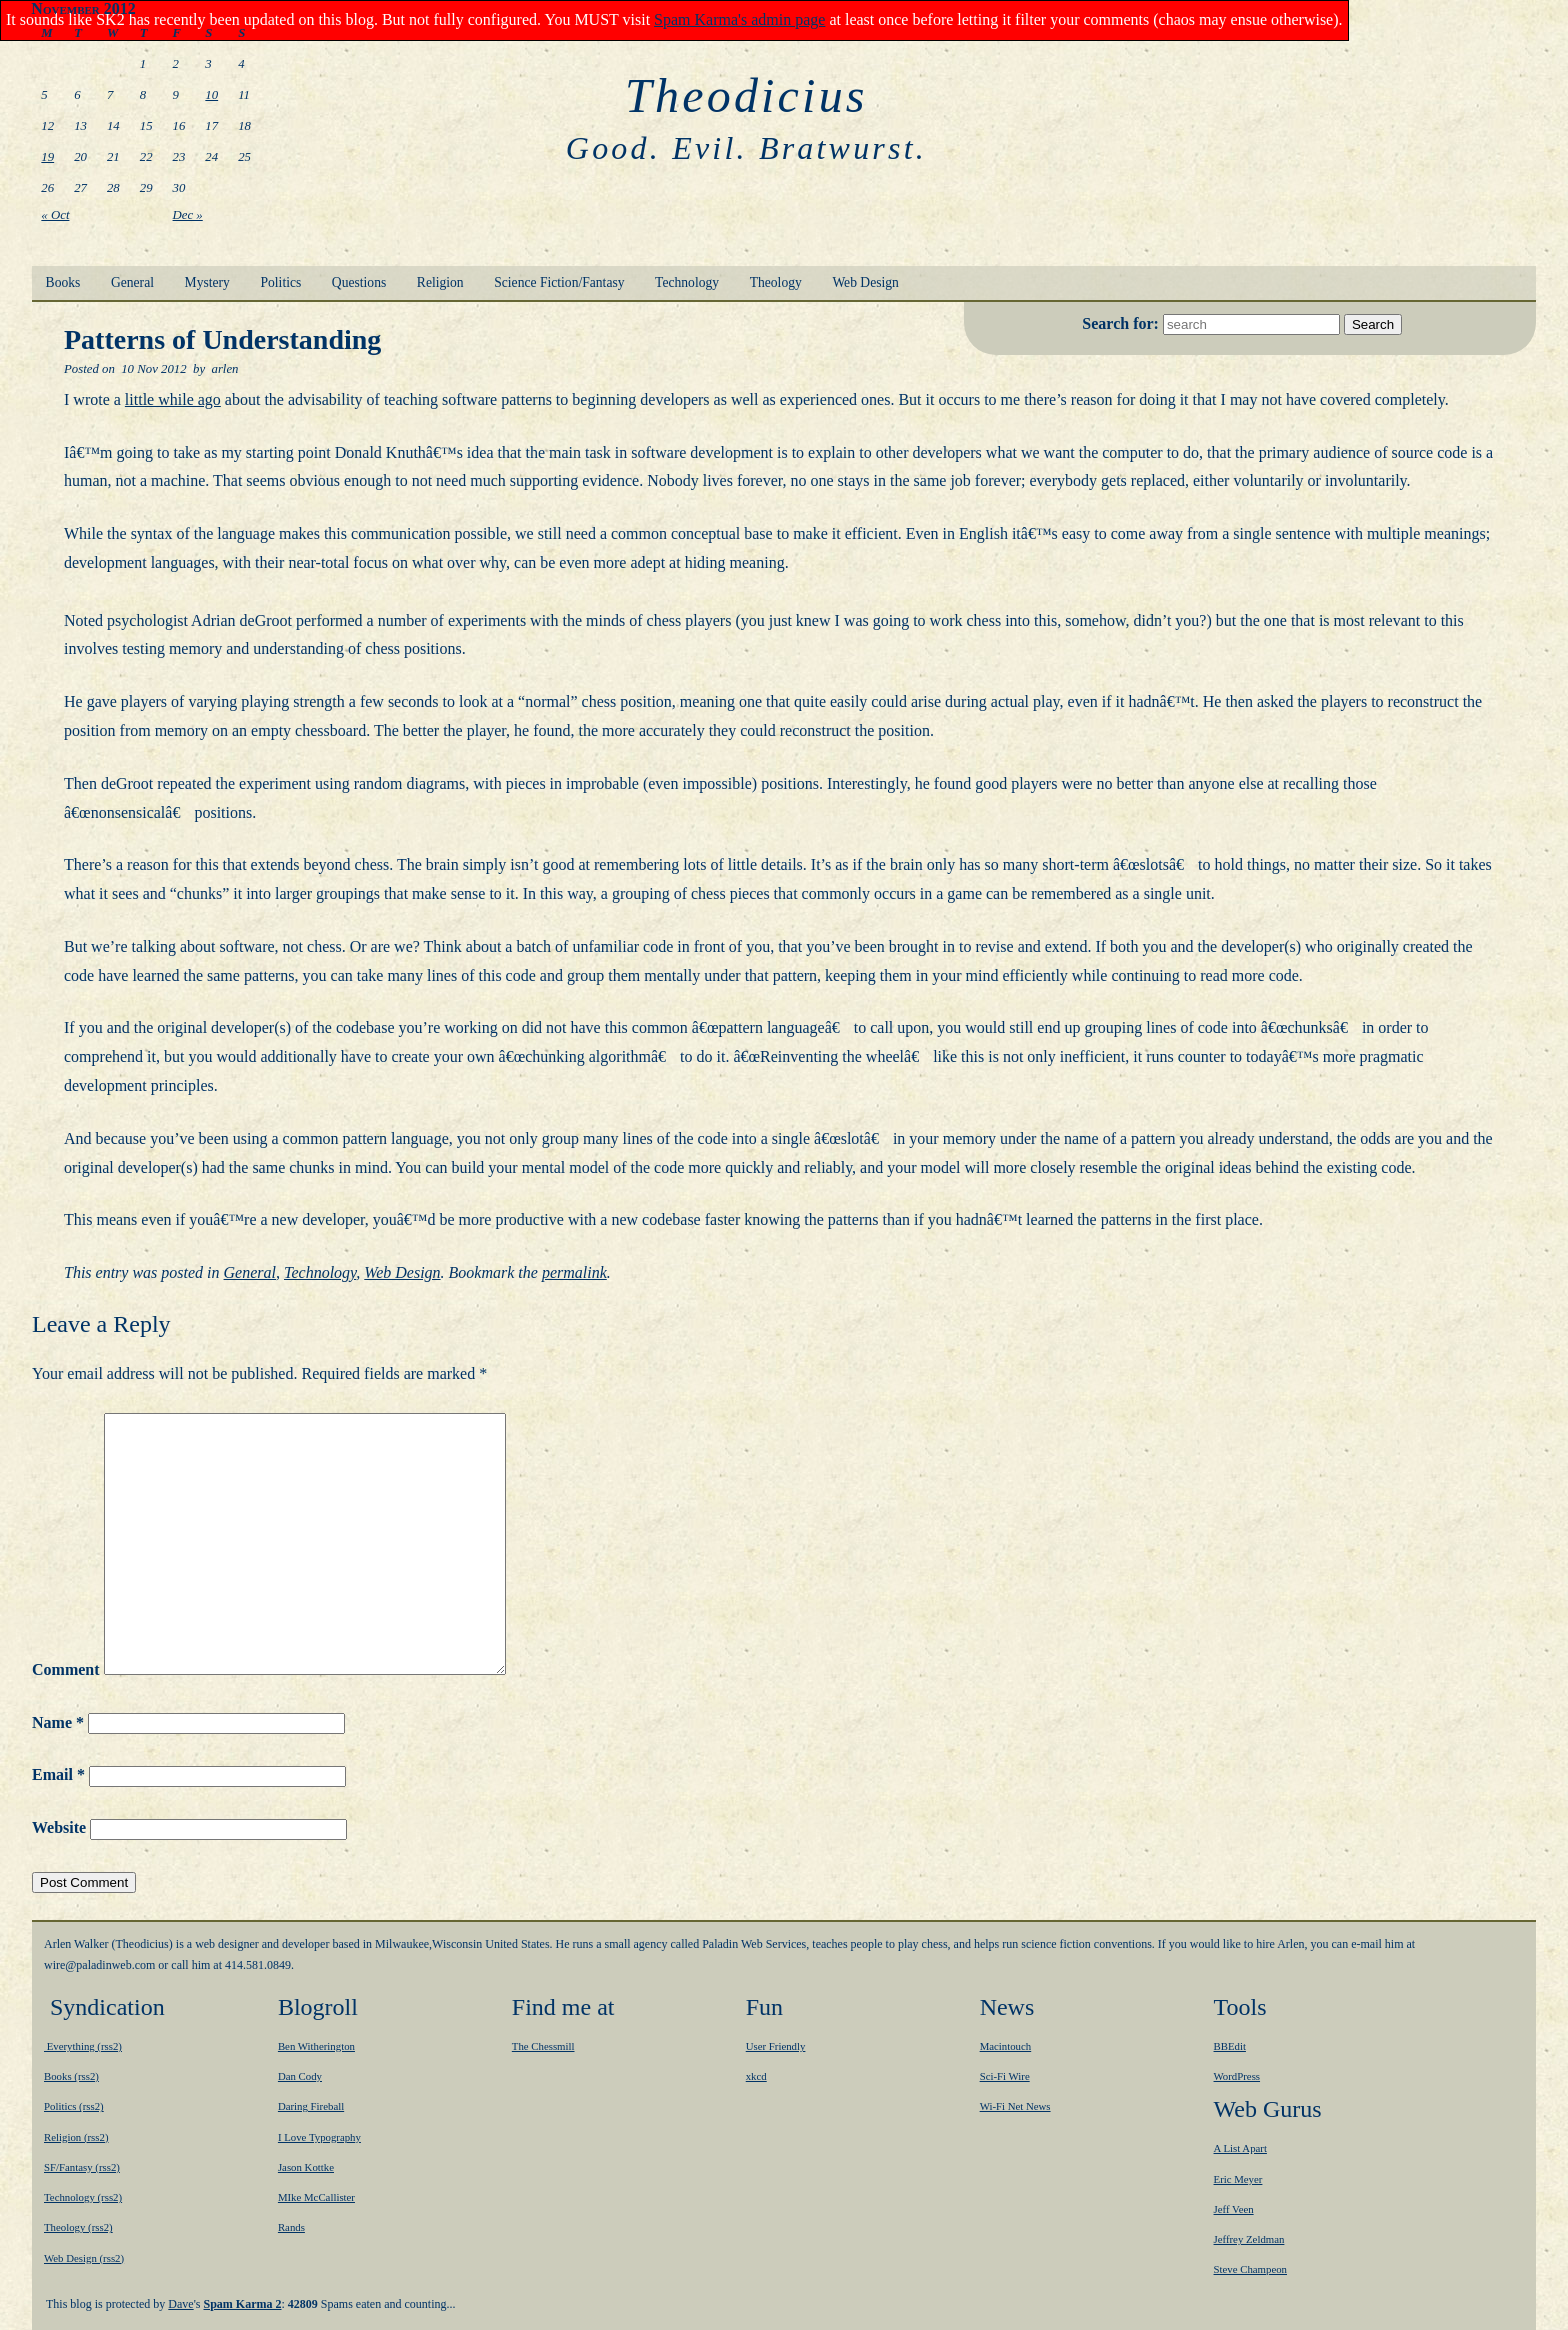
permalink (574, 1272)
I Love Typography (319, 2137)
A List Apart (1240, 2148)
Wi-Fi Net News (1015, 2106)
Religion (440, 282)
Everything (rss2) (83, 2046)
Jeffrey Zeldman (1249, 2239)
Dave (180, 2304)
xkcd (756, 2076)
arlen (224, 369)
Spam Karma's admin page (739, 19)
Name (58, 1722)
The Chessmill (543, 2046)
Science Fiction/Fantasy (559, 282)
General (132, 282)
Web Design (865, 282)
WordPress (1237, 2076)
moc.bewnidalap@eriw (99, 1965)
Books (63, 282)
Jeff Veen (1234, 2209)
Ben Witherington (316, 2046)
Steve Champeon (1250, 2269)
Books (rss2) (71, 2076)
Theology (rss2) (78, 2227)
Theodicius (746, 95)
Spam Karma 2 (243, 2304)
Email (58, 1774)
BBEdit (1230, 2046)
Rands (291, 2227)
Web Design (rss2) (84, 2258)
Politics (280, 282)
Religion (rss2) (76, 2137)
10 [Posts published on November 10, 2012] (211, 95)
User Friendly (776, 2046)
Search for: (1122, 323)
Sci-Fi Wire (1005, 2076)
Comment (66, 1669)
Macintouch (1006, 2046)
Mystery (207, 282)
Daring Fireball (311, 2106)
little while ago (173, 399)
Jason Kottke (306, 2167)
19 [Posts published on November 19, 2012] (47, 157)
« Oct (55, 215)
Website (59, 1827)
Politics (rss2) (74, 2106)
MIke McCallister (316, 2197)
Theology (776, 282)
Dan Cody (300, 2076)
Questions (359, 282)
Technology (687, 282)
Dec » (188, 215)
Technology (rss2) (83, 2197)
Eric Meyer (1238, 2179)
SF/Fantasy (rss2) (82, 2167)
